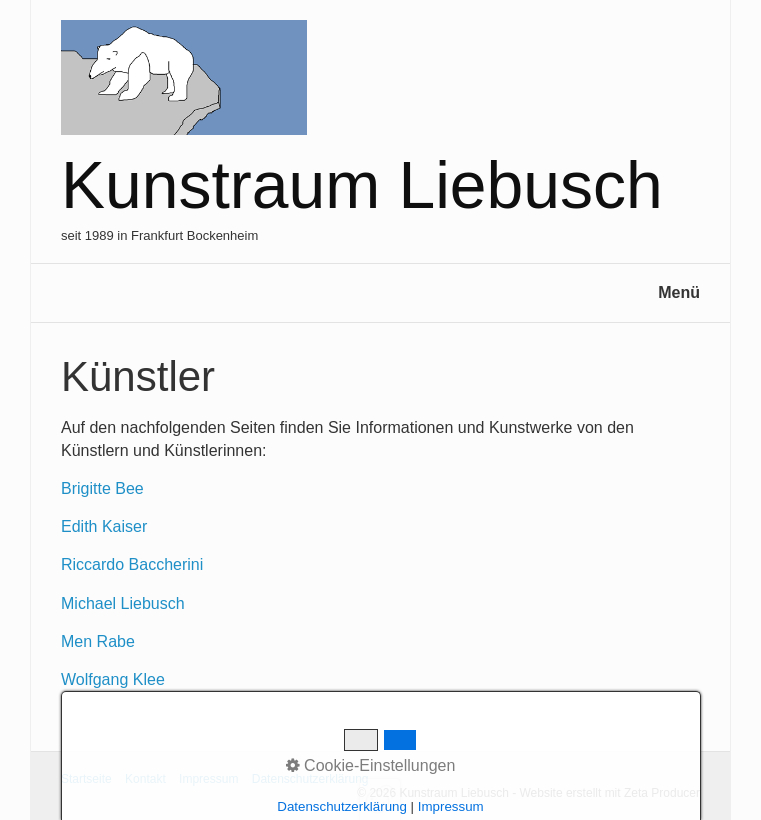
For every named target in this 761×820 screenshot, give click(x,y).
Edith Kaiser (104, 526)
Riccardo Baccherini (132, 564)
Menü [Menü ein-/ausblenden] (679, 292)
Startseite (86, 779)
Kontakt (145, 779)
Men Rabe (98, 641)
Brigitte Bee (102, 488)
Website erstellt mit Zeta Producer (609, 793)
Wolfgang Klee (113, 679)
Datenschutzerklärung (310, 779)
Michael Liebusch (123, 603)
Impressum (208, 779)
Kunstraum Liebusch (362, 185)
